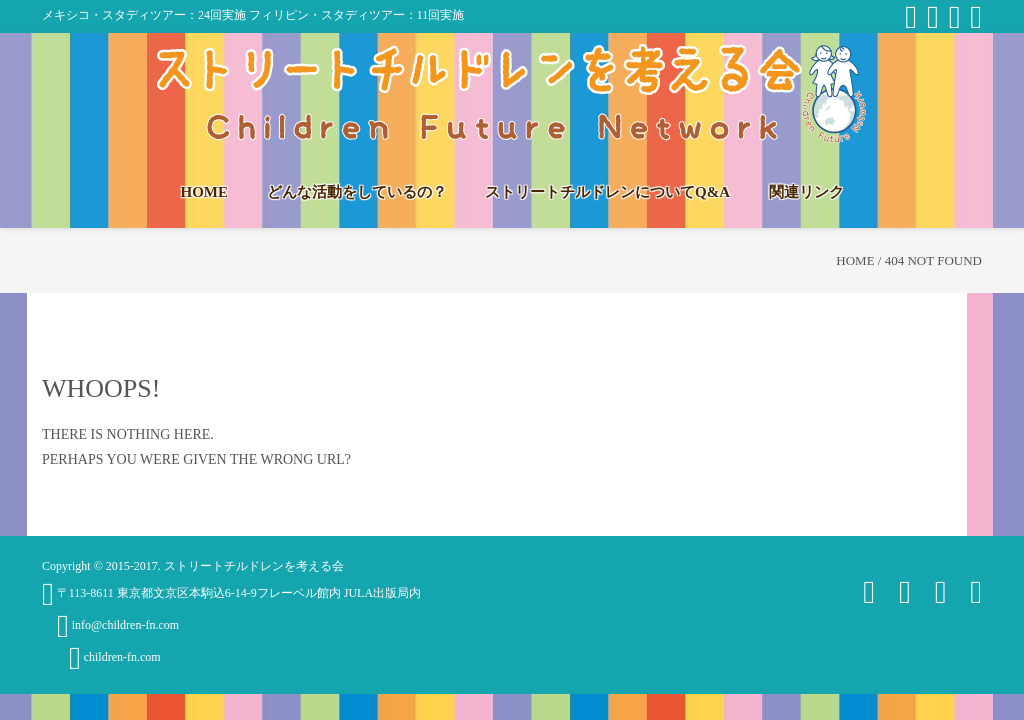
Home (855, 260)
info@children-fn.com (118, 625)
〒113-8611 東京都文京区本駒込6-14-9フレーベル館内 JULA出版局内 (231, 593)
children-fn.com (115, 657)
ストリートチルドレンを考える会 (254, 566)
